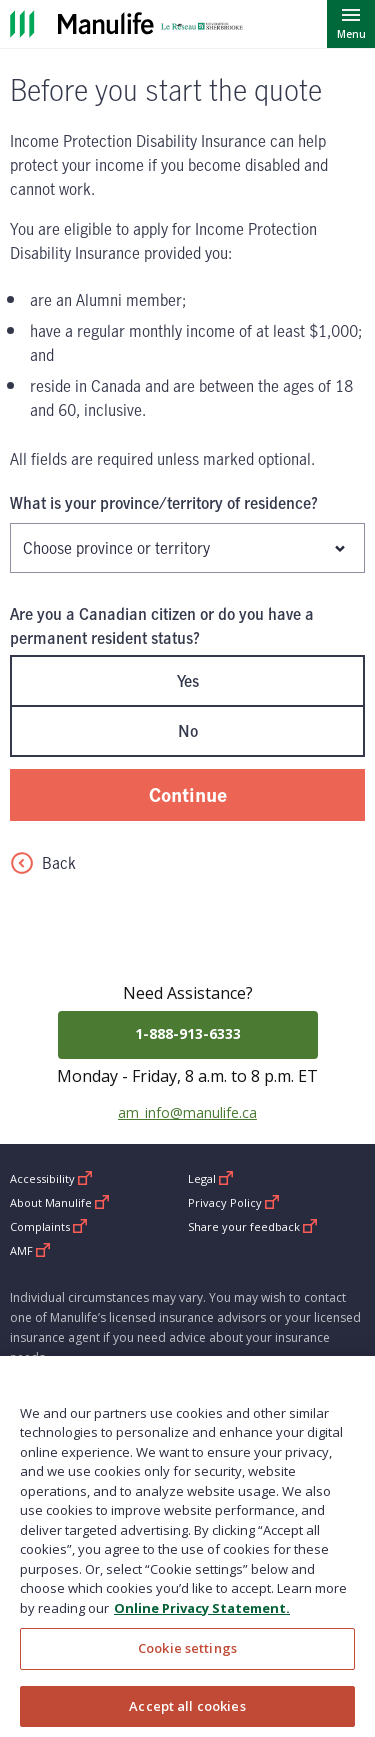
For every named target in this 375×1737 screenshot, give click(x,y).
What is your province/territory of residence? (164, 503)
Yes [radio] (188, 681)
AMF (30, 1250)
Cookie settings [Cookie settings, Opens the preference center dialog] (187, 1659)
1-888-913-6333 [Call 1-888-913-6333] (188, 1033)
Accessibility (51, 1178)
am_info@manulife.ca (187, 1112)
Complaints (49, 1226)
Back (43, 863)
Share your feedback (253, 1226)
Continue (188, 794)
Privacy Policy (234, 1202)
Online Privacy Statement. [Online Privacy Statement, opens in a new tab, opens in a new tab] (202, 1618)
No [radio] (188, 731)
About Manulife (60, 1202)
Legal (211, 1178)
